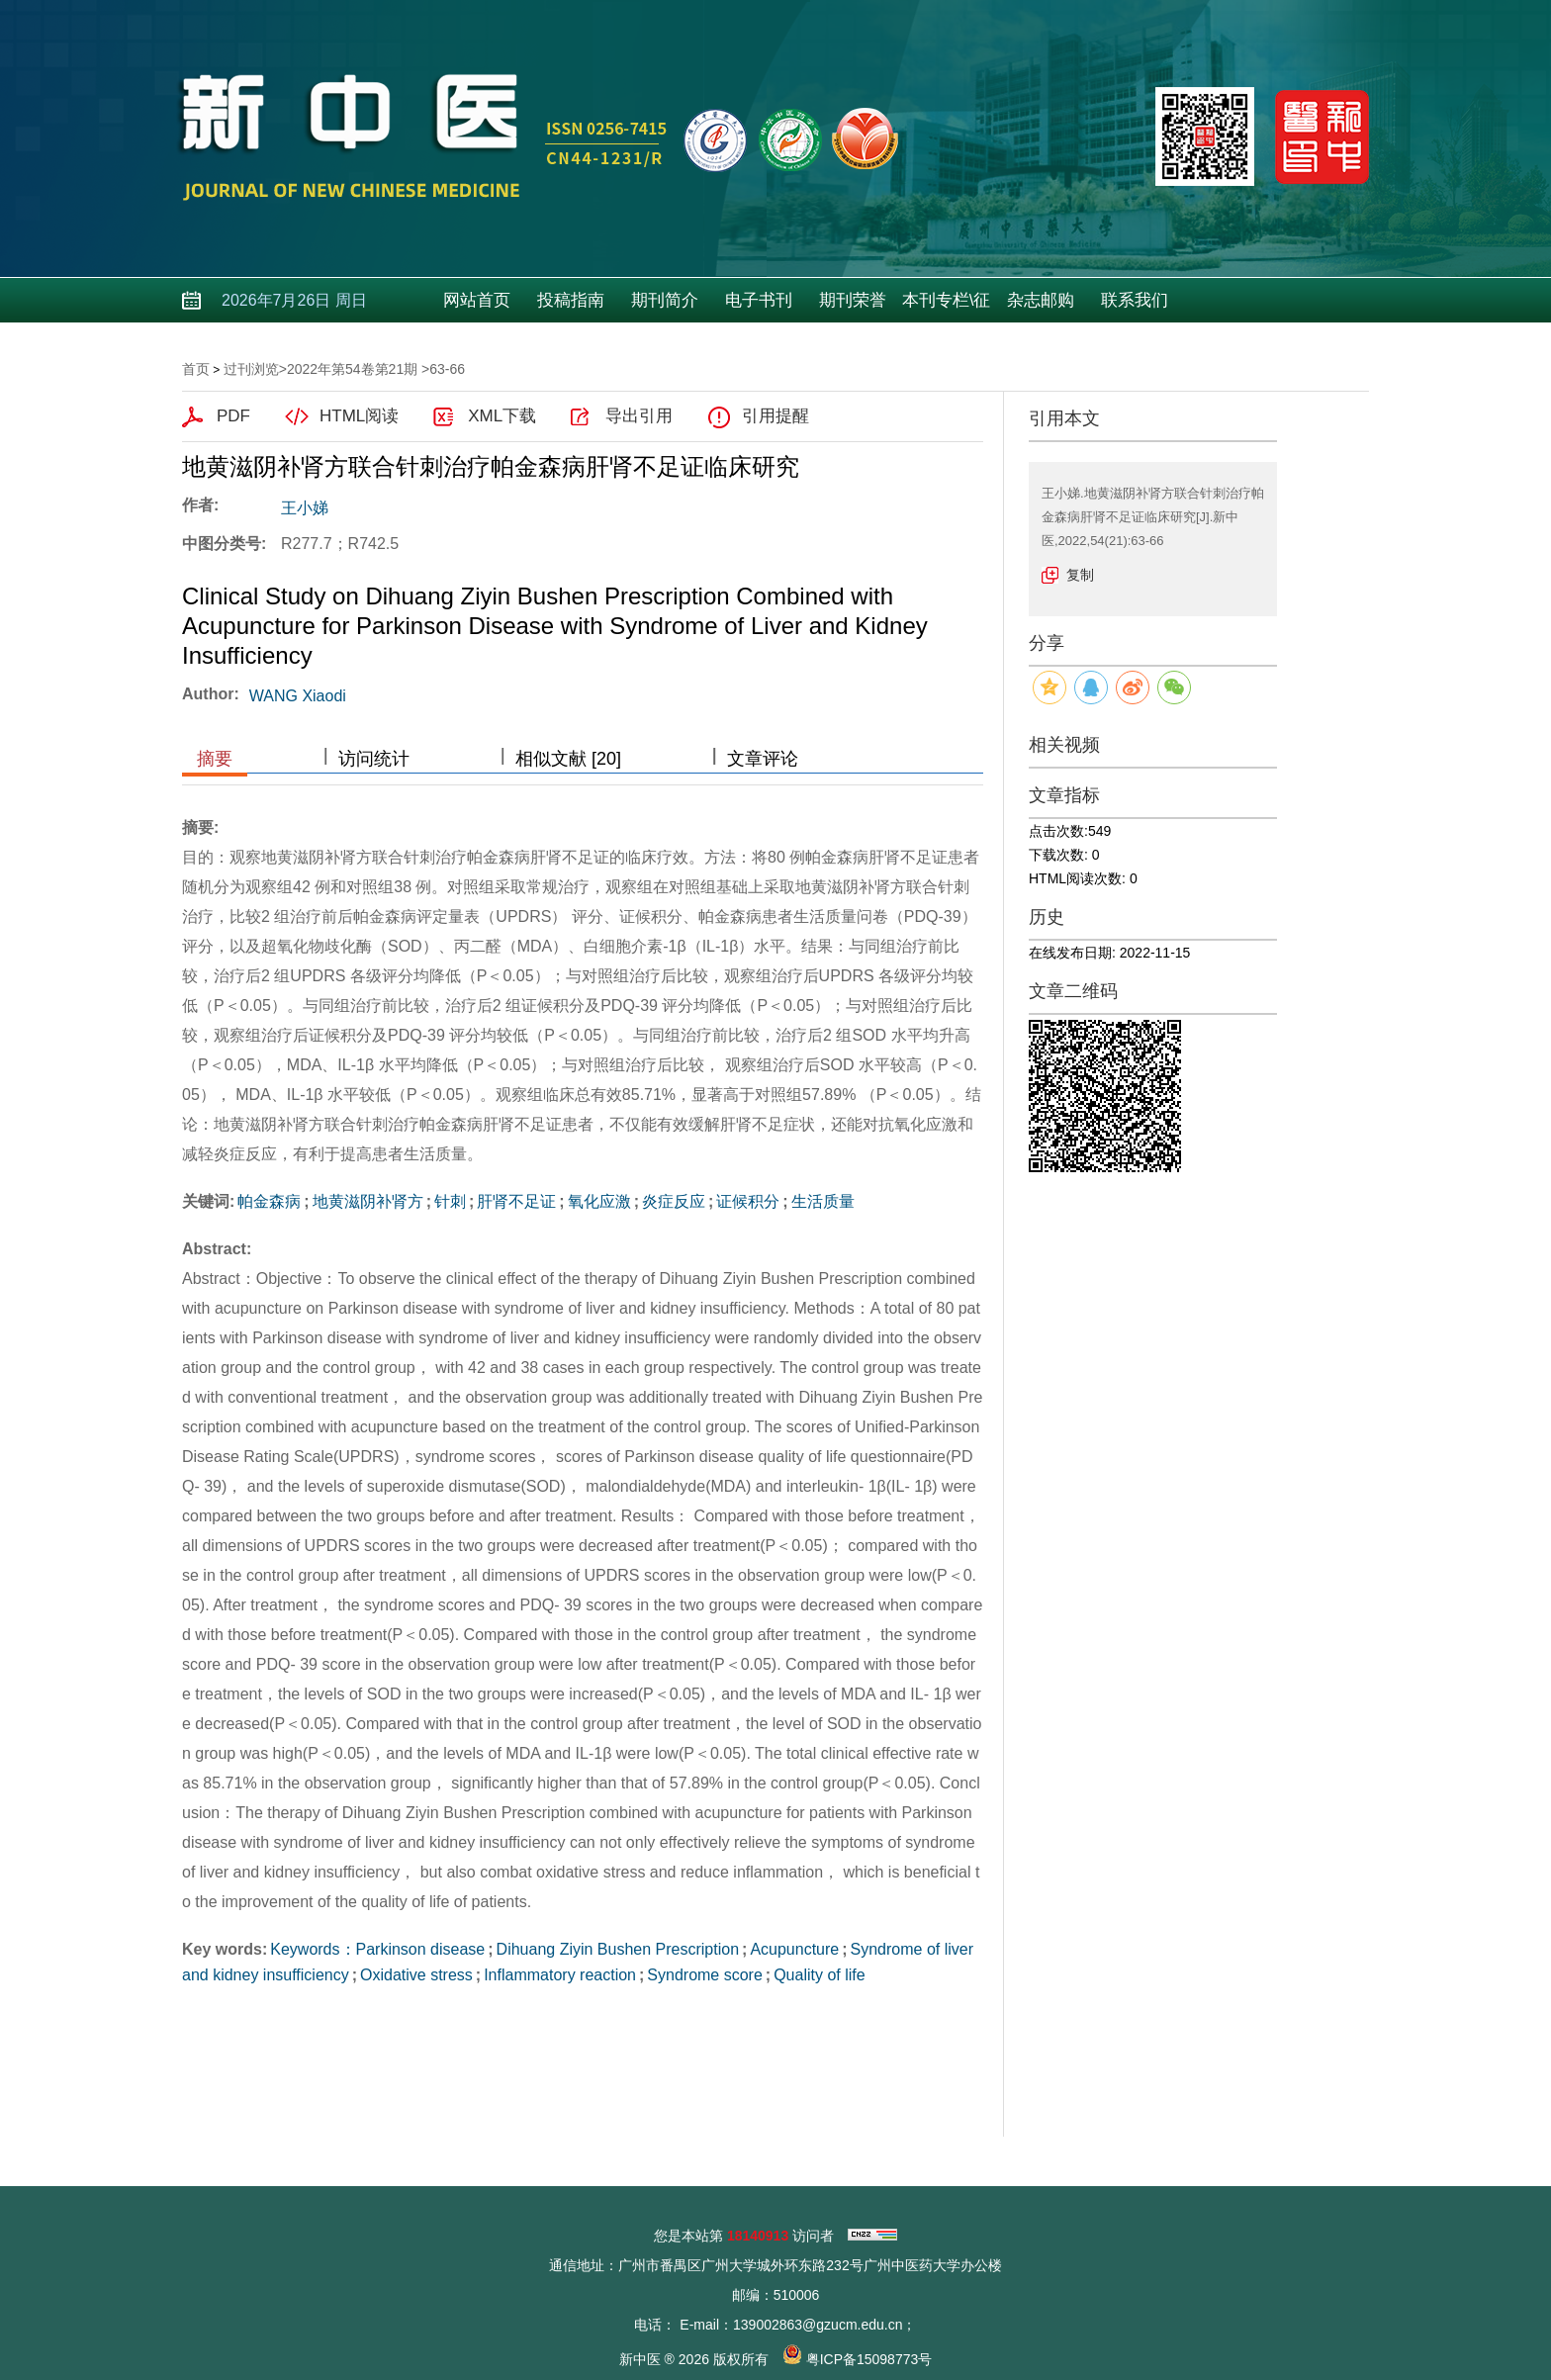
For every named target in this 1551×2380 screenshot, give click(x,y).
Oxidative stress (416, 1975)
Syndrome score (705, 1975)
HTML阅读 (359, 416)
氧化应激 (599, 1201)
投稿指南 (570, 300)
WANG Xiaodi (297, 695)
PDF (233, 416)
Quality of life (819, 1975)
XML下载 (502, 416)
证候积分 (747, 1201)
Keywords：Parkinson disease (377, 1949)
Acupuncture (794, 1949)
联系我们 (1134, 300)
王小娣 (304, 508)
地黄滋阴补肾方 (368, 1201)
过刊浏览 (251, 369)
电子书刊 (758, 300)
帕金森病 (269, 1201)
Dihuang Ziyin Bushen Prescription (618, 1949)
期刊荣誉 (852, 300)
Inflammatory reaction (560, 1975)
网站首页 (476, 300)
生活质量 (823, 1201)
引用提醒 (775, 416)
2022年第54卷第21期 (352, 369)
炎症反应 (673, 1201)
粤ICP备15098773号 (869, 2359)
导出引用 (639, 416)
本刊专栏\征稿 (946, 306)
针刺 (450, 1201)
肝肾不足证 (516, 1201)
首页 (196, 369)
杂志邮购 (1040, 300)
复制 (1080, 575)
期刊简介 (664, 300)
